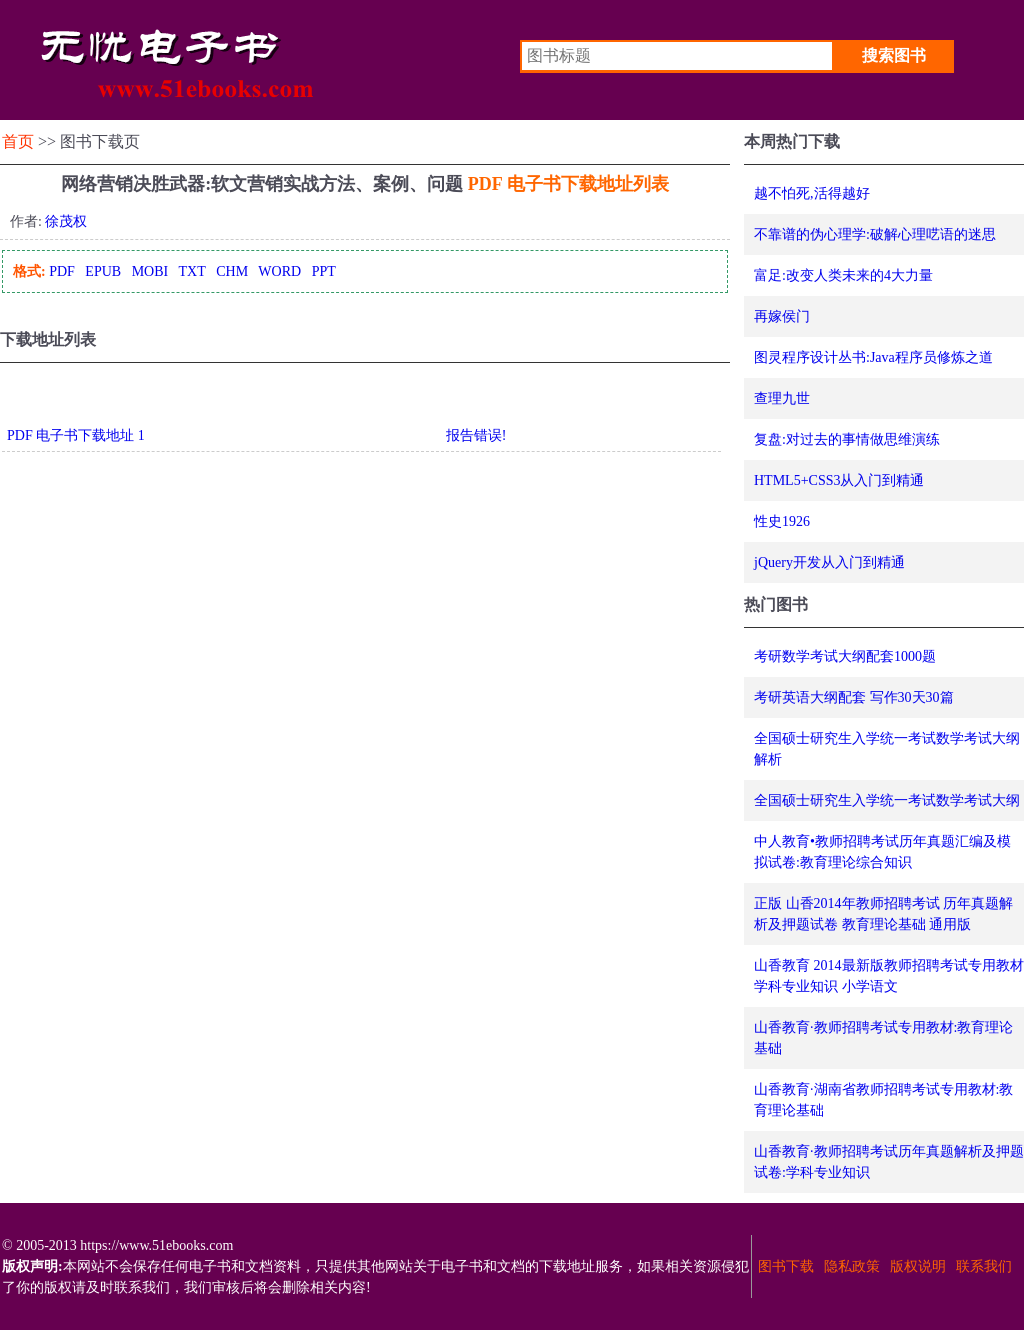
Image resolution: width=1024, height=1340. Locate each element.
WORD (279, 271)
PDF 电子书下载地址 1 (76, 435)
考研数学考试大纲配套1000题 (845, 656)
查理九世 (782, 398)
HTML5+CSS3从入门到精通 (839, 480)
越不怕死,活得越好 (812, 193)
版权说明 (918, 1266)
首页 (18, 141)
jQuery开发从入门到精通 (829, 562)
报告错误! (476, 435)
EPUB (103, 271)
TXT (191, 271)
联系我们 (984, 1266)
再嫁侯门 (782, 316)
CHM (232, 271)
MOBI (150, 271)
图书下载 (786, 1266)
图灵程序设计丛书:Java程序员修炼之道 (873, 357)
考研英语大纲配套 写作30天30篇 (854, 697)
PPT (324, 271)
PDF (62, 271)
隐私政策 (852, 1266)
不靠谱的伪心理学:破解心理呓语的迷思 (875, 234)
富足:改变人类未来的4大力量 (843, 275)
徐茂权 (66, 221)
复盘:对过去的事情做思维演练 (847, 439)
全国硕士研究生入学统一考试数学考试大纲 (887, 800)
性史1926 (782, 521)
